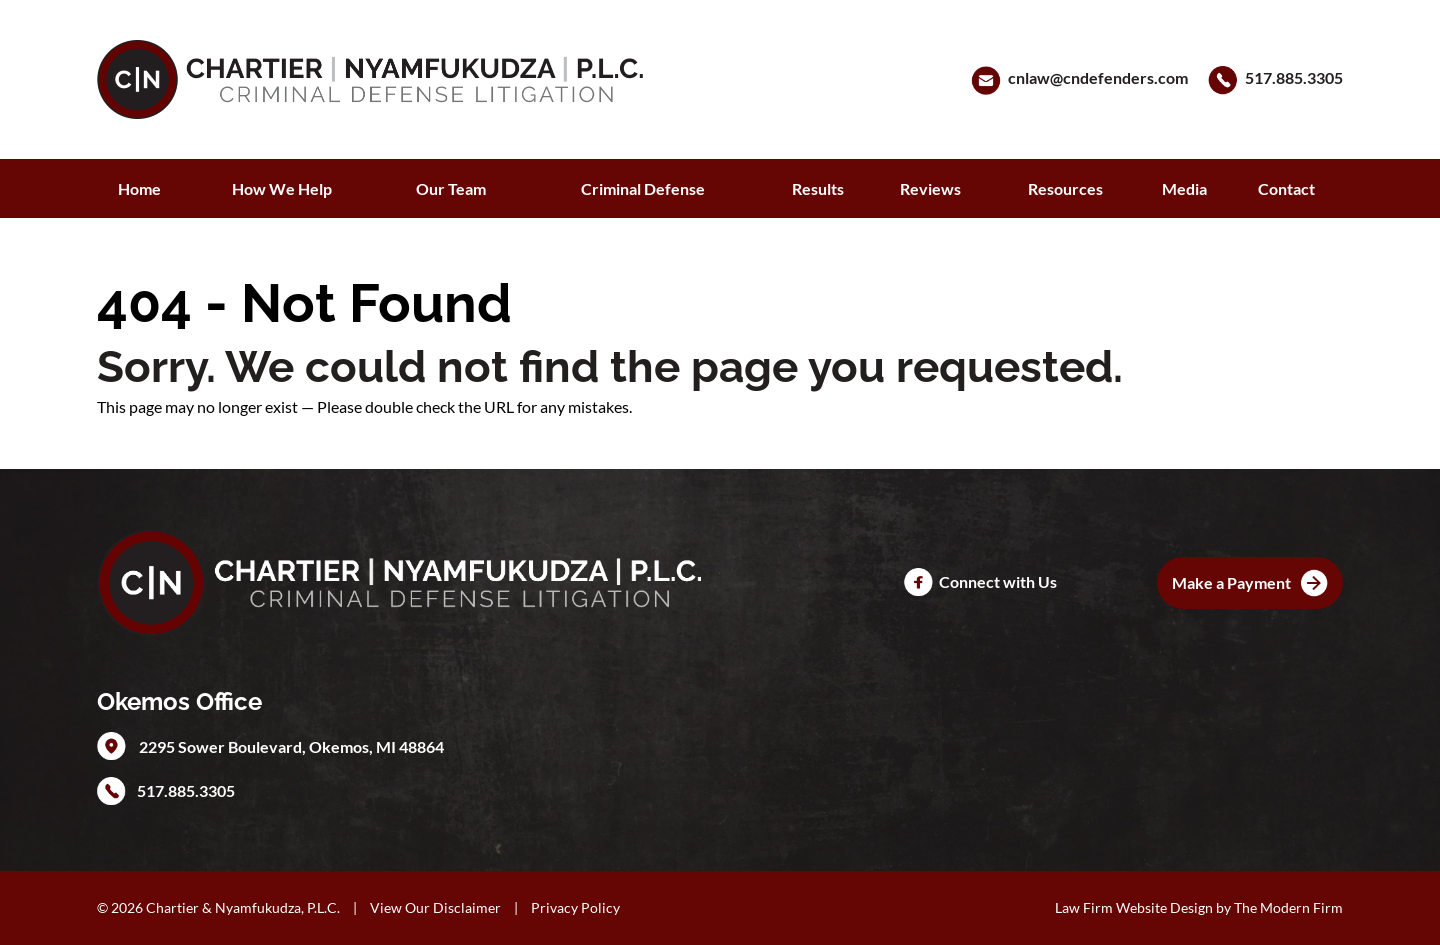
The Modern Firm (1288, 907)
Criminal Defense (643, 188)
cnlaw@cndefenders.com (1098, 77)
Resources (1065, 188)
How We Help (282, 188)
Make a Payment (1231, 582)
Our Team (451, 188)
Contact (1286, 188)
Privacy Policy (575, 907)
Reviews (930, 188)
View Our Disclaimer (435, 907)
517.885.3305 (1294, 77)
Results (818, 188)
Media (1184, 188)
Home (139, 188)
